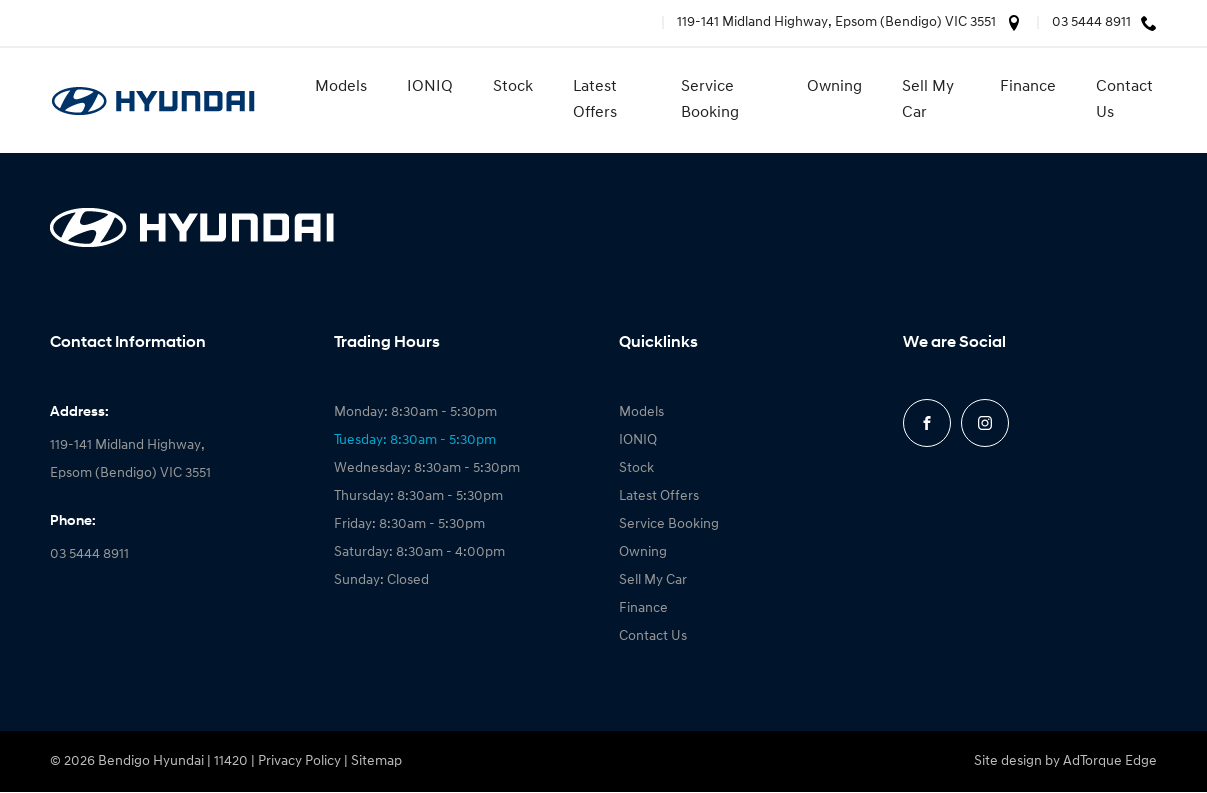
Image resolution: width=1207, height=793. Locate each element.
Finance (1028, 87)
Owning (834, 87)
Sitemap (376, 761)
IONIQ (430, 87)
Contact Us (1124, 100)
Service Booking (710, 100)
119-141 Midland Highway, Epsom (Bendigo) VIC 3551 (836, 22)
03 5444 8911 (1091, 22)
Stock (513, 87)
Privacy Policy (299, 761)
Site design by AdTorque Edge (1065, 761)
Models (341, 87)
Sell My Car (928, 100)
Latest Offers (595, 100)
